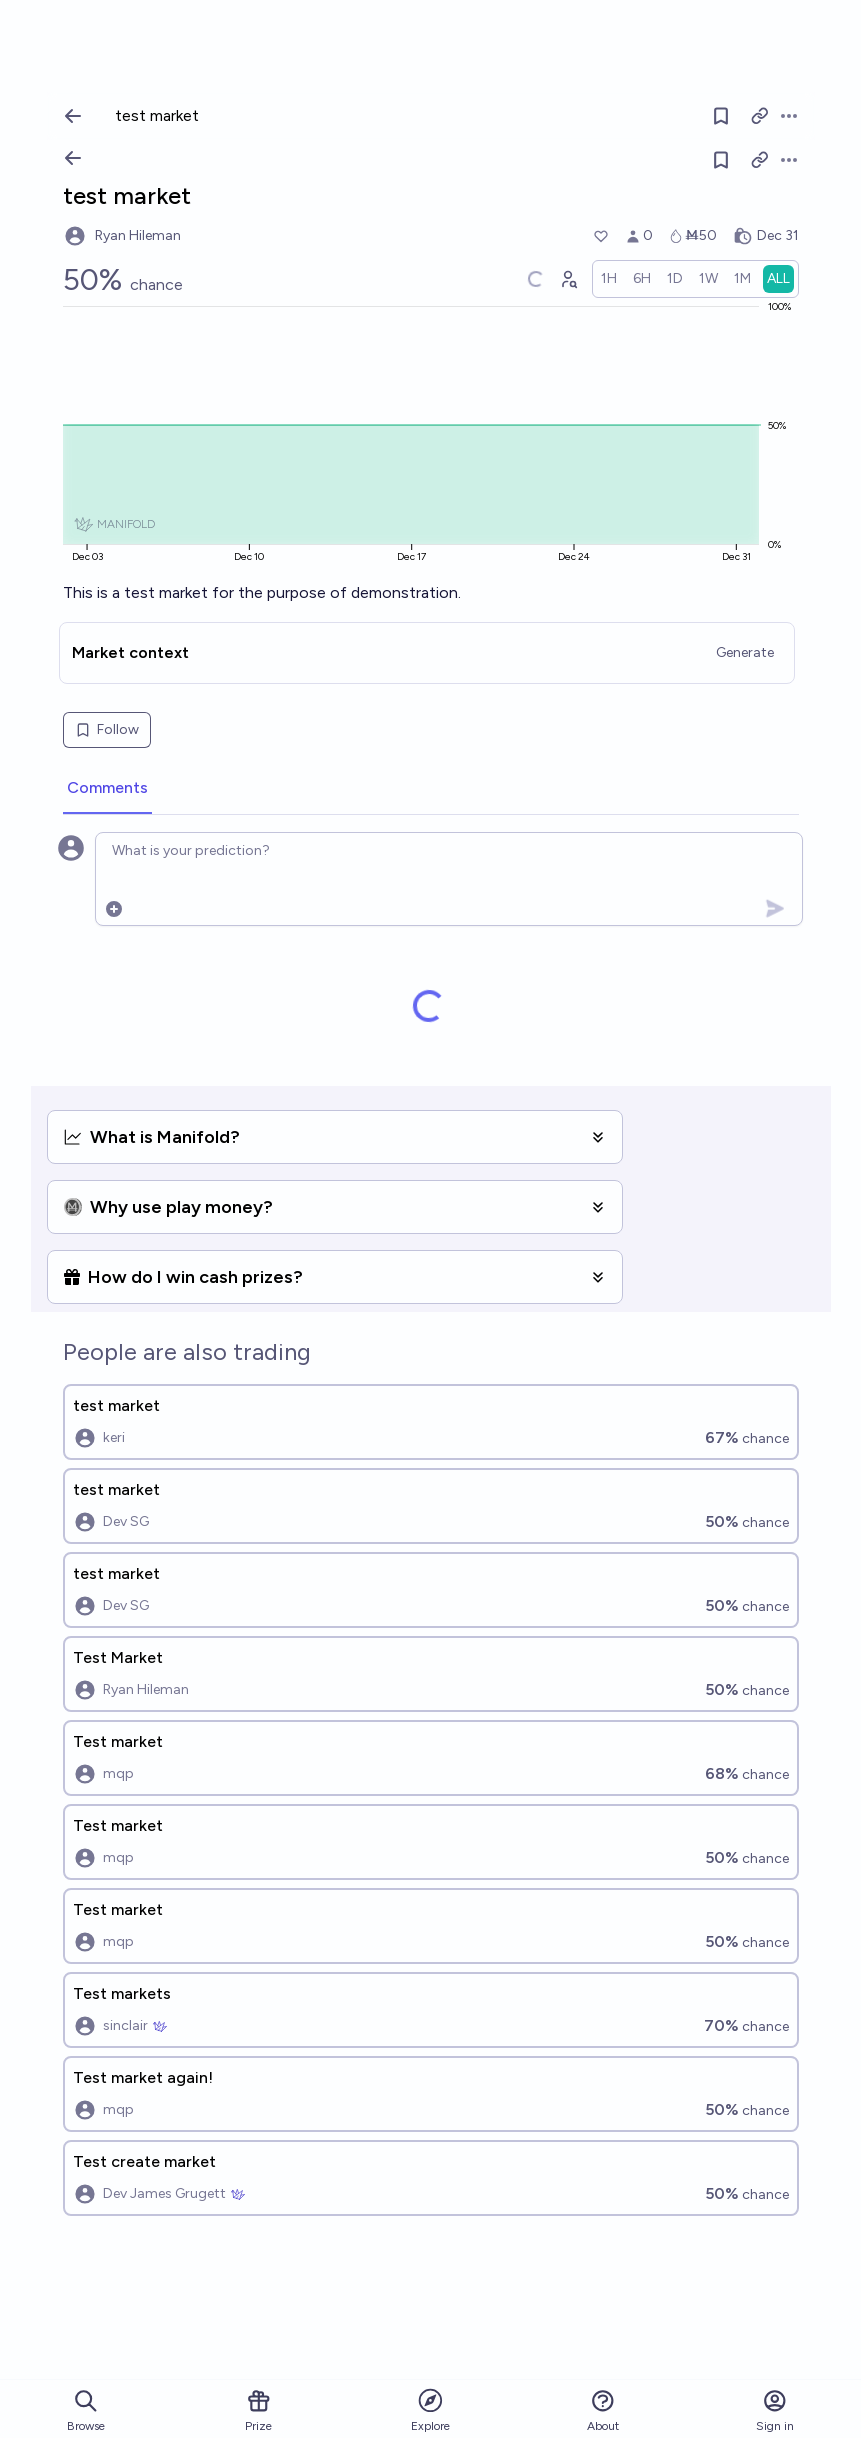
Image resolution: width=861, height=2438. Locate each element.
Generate (745, 652)
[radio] (609, 279)
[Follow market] (721, 160)
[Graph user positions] (568, 279)
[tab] (107, 789)
